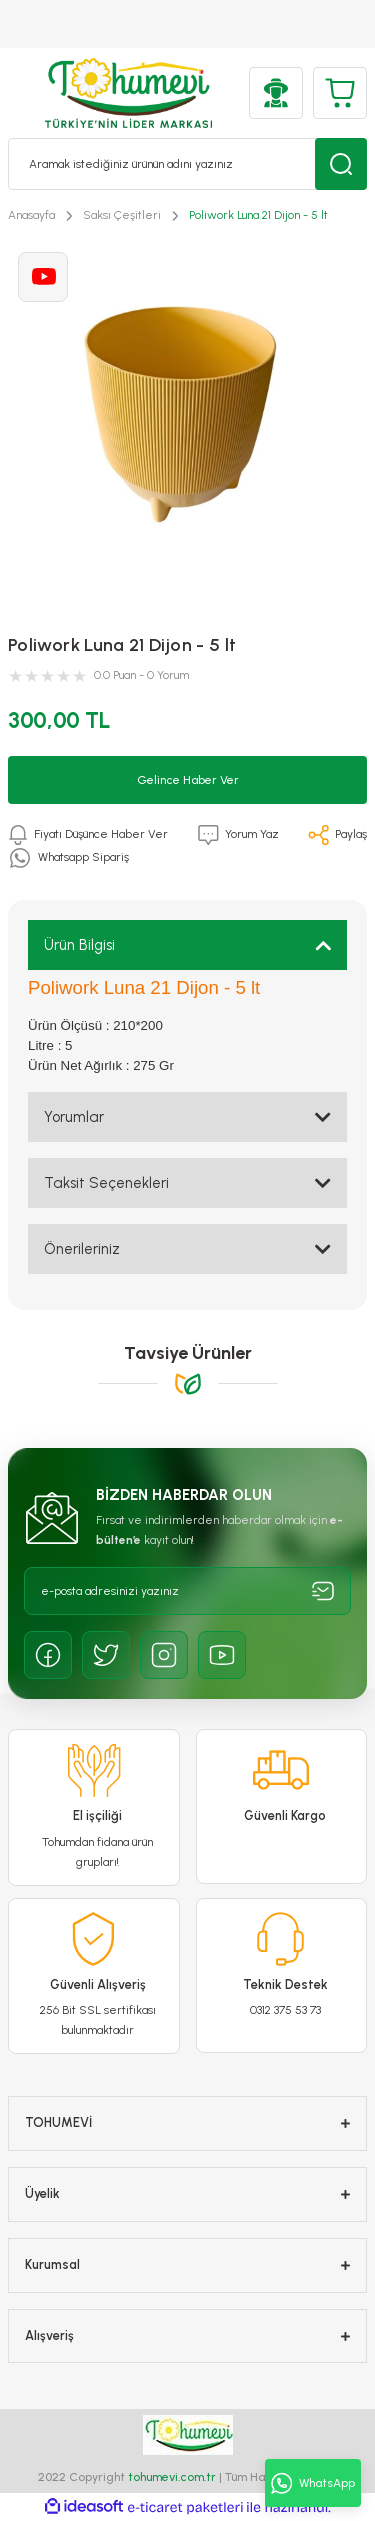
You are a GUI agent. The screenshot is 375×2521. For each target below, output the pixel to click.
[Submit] (323, 1591)
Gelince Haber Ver (188, 780)
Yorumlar (74, 1117)
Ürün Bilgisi (79, 945)
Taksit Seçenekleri (106, 1183)
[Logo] (128, 93)
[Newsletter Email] (187, 1591)
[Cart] (340, 93)
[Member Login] (276, 93)
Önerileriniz (82, 1249)
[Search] (187, 164)
